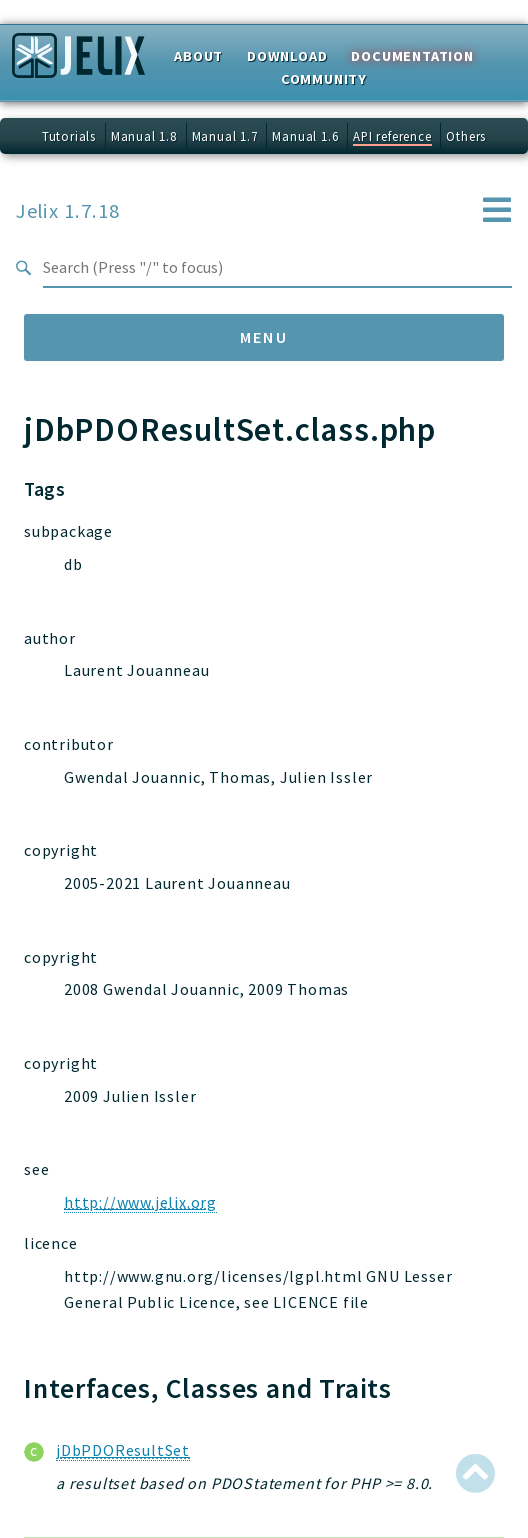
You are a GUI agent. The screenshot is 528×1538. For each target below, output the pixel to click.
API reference (392, 136)
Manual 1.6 (305, 136)
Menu (264, 337)
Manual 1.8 (144, 136)
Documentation (412, 56)
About (198, 56)
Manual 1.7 (225, 136)
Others (466, 136)
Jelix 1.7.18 (68, 211)
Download (287, 56)
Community (324, 79)
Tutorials (69, 136)
